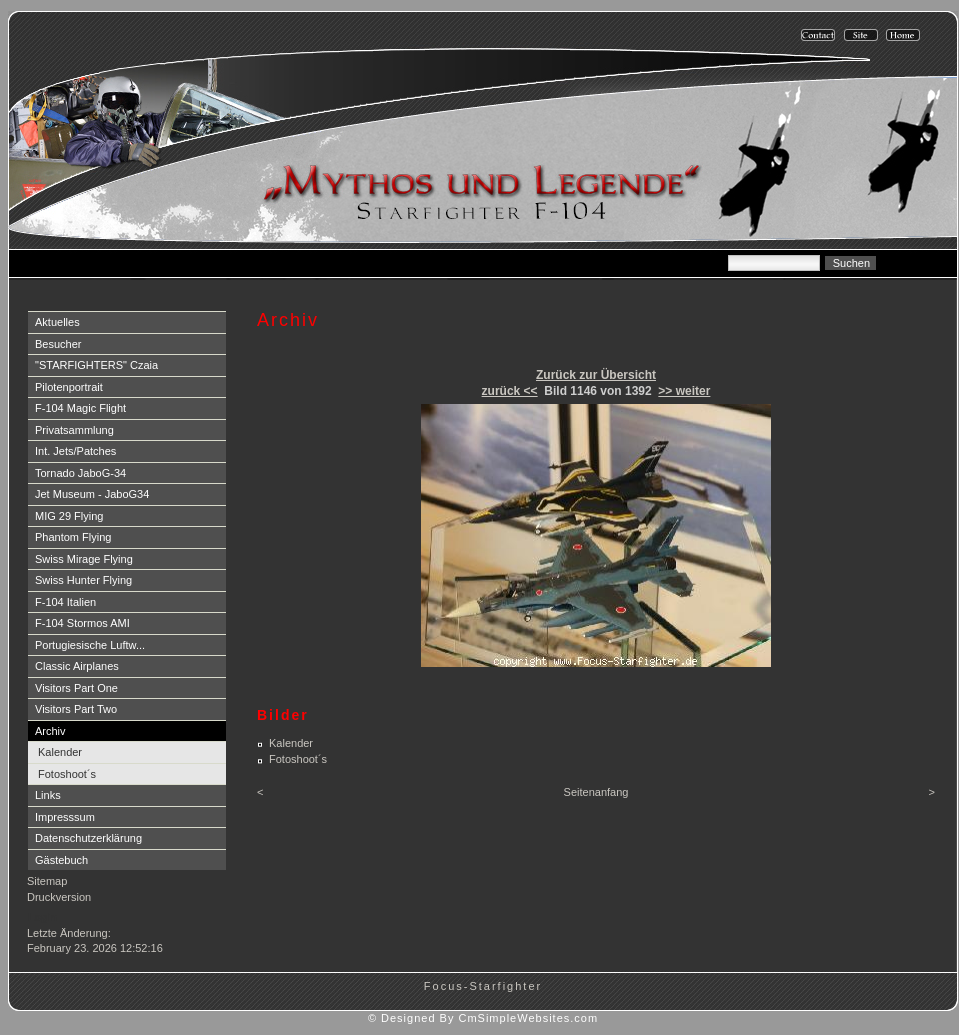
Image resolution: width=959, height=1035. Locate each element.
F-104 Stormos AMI (82, 623)
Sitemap (47, 881)
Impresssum (65, 817)
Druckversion (59, 897)
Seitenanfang (596, 792)
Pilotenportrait (69, 387)
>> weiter (684, 391)
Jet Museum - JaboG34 (92, 494)
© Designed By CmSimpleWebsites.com (483, 1018)
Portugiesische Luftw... (90, 645)
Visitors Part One (76, 688)
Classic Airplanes (77, 666)
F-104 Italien (65, 602)
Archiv (50, 731)
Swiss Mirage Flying (84, 559)
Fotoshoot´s (67, 774)
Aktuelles (57, 322)
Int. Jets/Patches (75, 451)
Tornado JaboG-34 (80, 473)
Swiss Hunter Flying (83, 580)
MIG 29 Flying (69, 516)
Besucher (58, 344)
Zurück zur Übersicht (596, 375)
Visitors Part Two (76, 709)
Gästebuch (61, 860)
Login (42, 917)
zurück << (510, 391)
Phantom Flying (73, 537)
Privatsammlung (74, 430)
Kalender (60, 752)
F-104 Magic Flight (80, 408)
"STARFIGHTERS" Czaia (96, 365)
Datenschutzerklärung (88, 838)
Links (48, 795)
